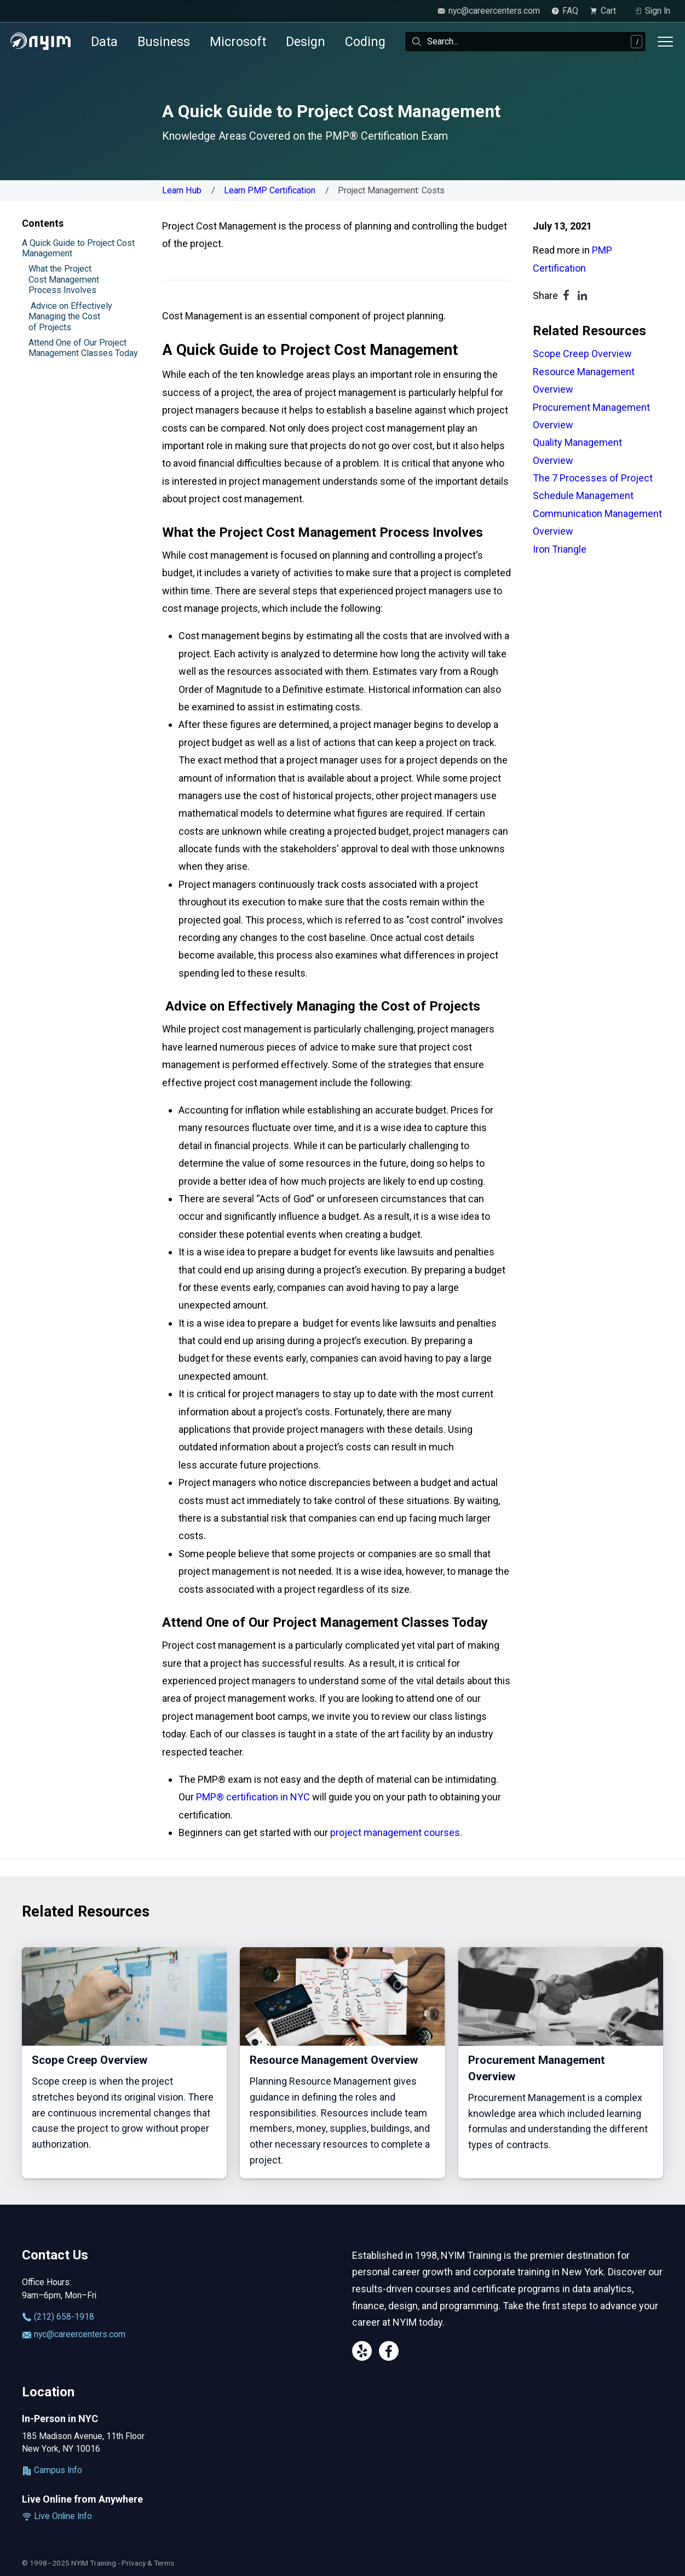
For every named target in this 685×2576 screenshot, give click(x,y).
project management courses (395, 1832)
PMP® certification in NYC (253, 1797)
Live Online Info (57, 2516)
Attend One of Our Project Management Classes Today (83, 347)
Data (104, 41)
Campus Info (52, 2470)
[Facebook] (389, 2353)
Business (163, 41)
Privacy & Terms (148, 2562)
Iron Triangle (559, 549)
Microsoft (238, 41)
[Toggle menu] (665, 41)
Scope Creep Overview (582, 353)
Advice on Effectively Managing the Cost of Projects (70, 316)
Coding (365, 41)
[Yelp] (362, 2353)
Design (305, 41)
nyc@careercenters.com (73, 2334)
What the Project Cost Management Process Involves (63, 279)
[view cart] (606, 11)
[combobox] (525, 41)
